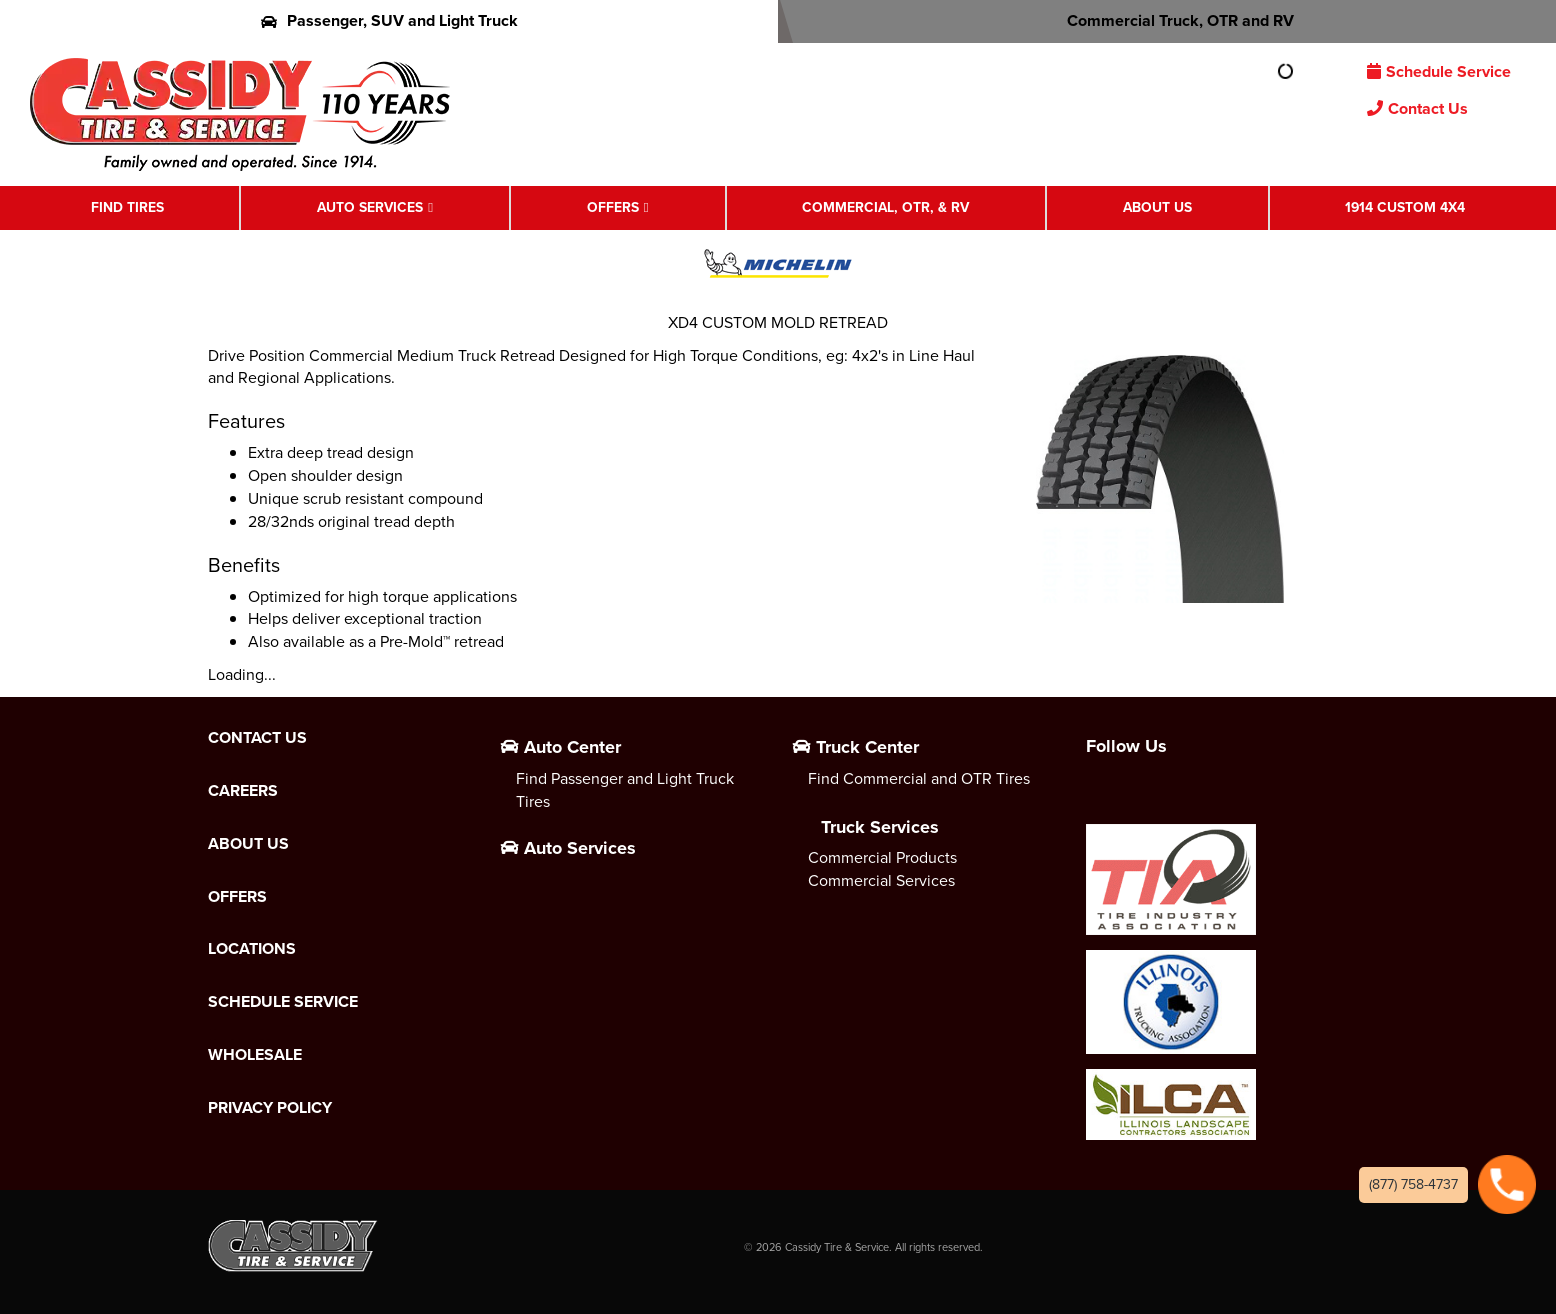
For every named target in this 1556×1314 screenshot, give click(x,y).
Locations (252, 949)
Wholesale (255, 1055)
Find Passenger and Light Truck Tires (625, 790)
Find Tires (127, 207)
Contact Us (1417, 108)
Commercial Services (881, 880)
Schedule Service (1439, 71)
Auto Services (370, 207)
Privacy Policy (270, 1108)
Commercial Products (882, 857)
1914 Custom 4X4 (1405, 207)
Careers (243, 791)
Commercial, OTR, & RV (885, 207)
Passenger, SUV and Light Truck (389, 20)
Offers (613, 207)
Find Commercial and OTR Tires (919, 778)
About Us (1157, 207)
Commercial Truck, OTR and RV (1167, 20)
